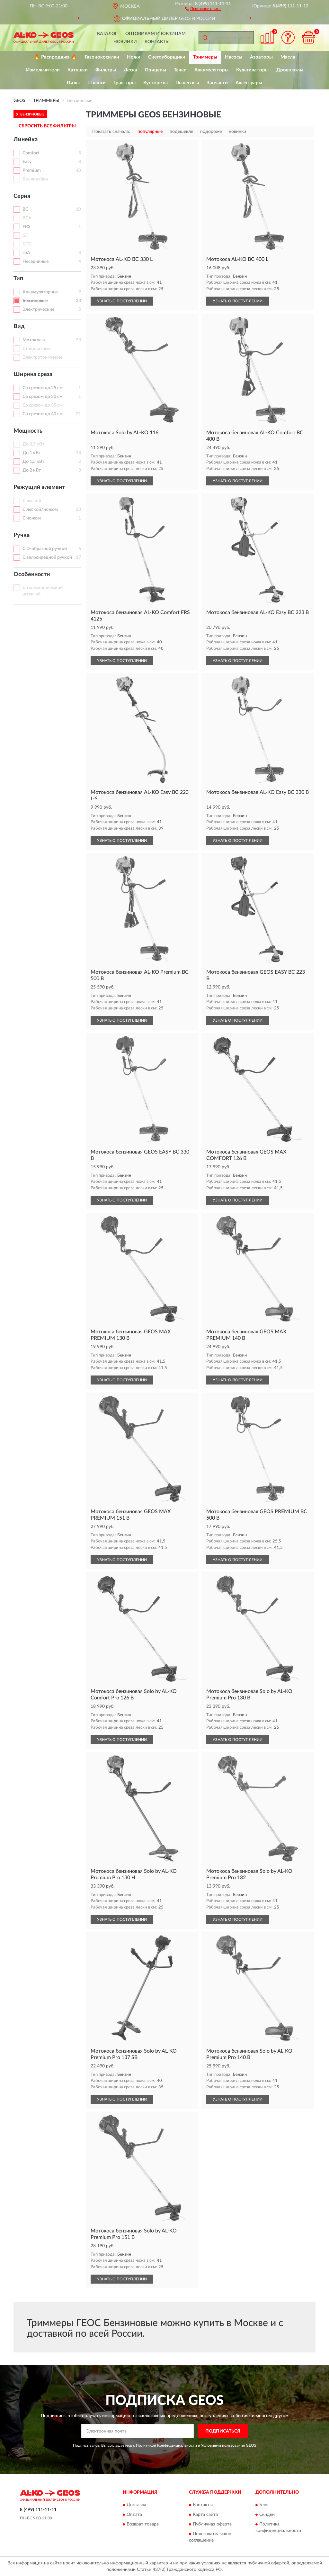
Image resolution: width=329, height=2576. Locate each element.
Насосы (233, 57)
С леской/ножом (40, 509)
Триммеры (205, 57)
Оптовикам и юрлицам (155, 34)
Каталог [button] (107, 34)
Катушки (77, 70)
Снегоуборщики (166, 57)
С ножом (31, 518)
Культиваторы (252, 70)
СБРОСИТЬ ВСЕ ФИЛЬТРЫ (47, 126)
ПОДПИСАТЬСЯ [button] (222, 2431)
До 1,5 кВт (33, 461)
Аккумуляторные (40, 292)
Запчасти (217, 82)
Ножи (133, 57)
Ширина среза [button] (32, 374)
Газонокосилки (102, 57)
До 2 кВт (31, 470)
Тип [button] (18, 278)
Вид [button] (19, 326)
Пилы (73, 82)
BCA (26, 218)
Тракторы (124, 82)
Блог (264, 2505)
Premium (31, 170)
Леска (130, 70)
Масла (287, 57)
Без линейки (35, 179)
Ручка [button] (21, 535)
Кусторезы (155, 82)
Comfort (30, 153)
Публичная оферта (212, 2524)
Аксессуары (249, 82)
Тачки (180, 70)
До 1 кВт (31, 453)
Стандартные (36, 348)
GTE (26, 244)
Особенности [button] (31, 574)
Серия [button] (21, 196)
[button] (203, 8)
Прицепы (155, 70)
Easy (26, 162)
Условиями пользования (223, 2445)
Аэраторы (261, 57)
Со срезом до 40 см (42, 414)
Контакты (157, 42)
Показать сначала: (111, 131)
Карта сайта (205, 2514)
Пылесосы (187, 82)
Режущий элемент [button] (39, 487)
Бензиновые (35, 301)
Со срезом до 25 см (42, 388)
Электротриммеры (42, 357)
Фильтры (105, 70)
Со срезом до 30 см (42, 396)
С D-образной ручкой (44, 549)
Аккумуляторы (211, 70)
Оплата (134, 2514)
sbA (26, 253)
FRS (26, 227)
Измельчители (43, 70)
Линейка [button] (25, 140)
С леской (31, 501)
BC (25, 209)
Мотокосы (33, 340)
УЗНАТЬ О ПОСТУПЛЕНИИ (122, 301)
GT (25, 235)
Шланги (96, 82)
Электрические (38, 309)
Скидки (267, 2514)
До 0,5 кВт (33, 444)
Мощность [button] (27, 431)
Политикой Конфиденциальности (166, 2445)
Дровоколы (289, 70)
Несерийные (35, 261)
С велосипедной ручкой (47, 557)
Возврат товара (143, 2524)
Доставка (136, 2505)
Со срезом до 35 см (42, 405)
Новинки (125, 42)
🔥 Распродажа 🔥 (55, 57)
